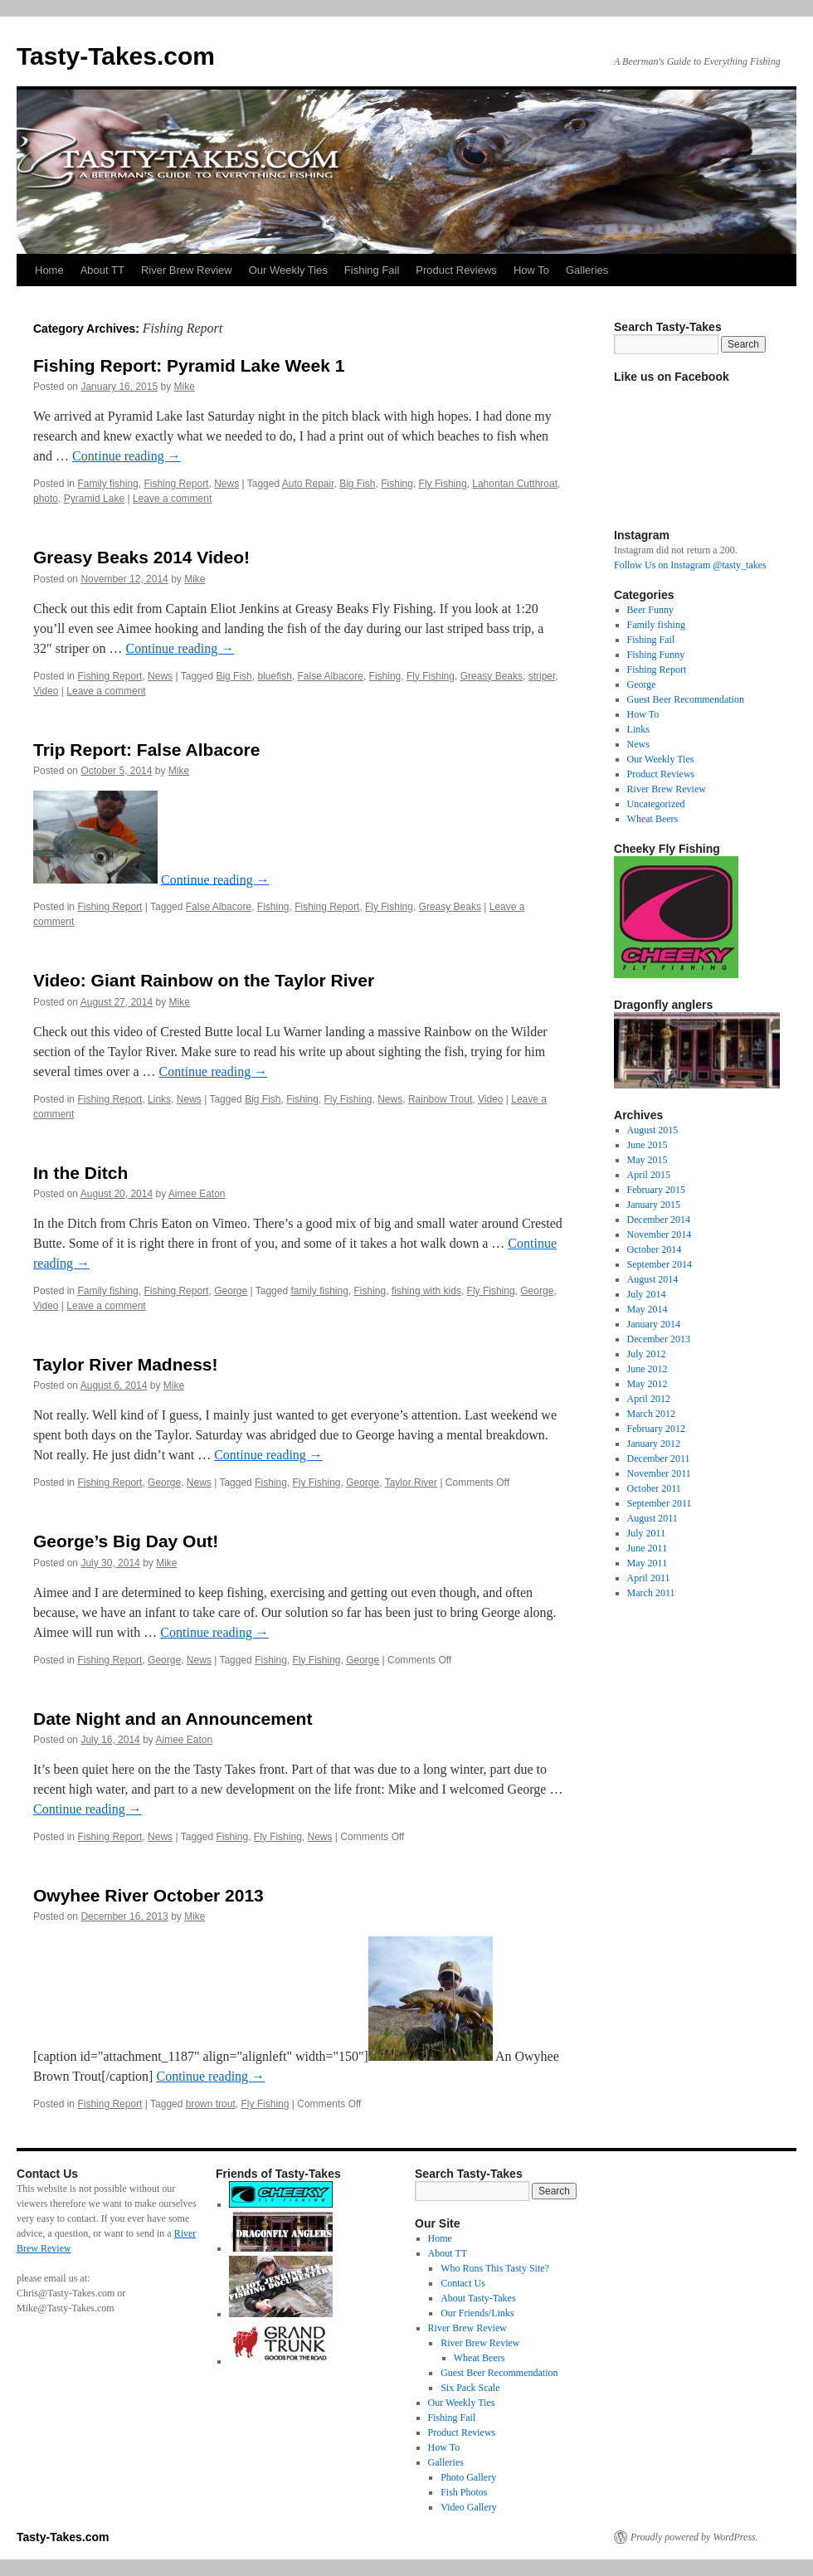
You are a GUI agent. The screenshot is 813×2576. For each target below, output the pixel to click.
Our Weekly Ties (288, 270)
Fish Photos (464, 2492)
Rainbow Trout (440, 1099)
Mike (184, 386)
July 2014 (646, 1294)
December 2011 (658, 1458)
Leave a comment (172, 498)
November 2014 (659, 1234)
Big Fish (357, 483)
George (230, 1291)
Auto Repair (308, 483)
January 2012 (653, 1443)
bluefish (274, 676)
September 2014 (659, 1264)
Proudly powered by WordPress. (694, 2537)
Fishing (397, 483)
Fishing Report (176, 483)
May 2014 (647, 1309)
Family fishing (107, 483)
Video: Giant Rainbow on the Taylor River (203, 980)
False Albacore (330, 676)
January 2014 (653, 1324)
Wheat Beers (653, 819)
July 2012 (646, 1354)
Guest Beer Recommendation (685, 699)
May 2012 (647, 1384)
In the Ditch (80, 1172)
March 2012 (651, 1413)
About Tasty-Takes (478, 2298)
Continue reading (126, 456)
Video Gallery (469, 2507)
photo (45, 498)
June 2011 (647, 1548)
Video (45, 691)
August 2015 (653, 1130)
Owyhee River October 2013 (148, 1895)
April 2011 (648, 1578)
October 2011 (654, 1488)
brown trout (211, 2104)
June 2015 (647, 1145)
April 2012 (648, 1399)
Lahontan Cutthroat (514, 483)
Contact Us (463, 2283)
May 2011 (647, 1563)
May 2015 (647, 1160)
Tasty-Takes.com (116, 56)
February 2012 (656, 1428)
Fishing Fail (371, 270)
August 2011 (652, 1518)
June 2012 (647, 1369)
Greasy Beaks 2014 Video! (141, 557)
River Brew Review (186, 270)
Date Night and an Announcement (172, 1718)
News (226, 483)
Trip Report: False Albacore (146, 749)
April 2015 (648, 1175)
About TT (102, 270)
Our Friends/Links (477, 2313)
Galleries (587, 270)
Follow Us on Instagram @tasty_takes (690, 565)
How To (531, 270)
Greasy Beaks (491, 676)
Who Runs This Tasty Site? (495, 2268)
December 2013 (658, 1339)
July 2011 (646, 1533)
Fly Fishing (443, 483)
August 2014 (653, 1279)
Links (159, 1099)
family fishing (319, 1291)
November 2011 (659, 1473)
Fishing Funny (656, 654)
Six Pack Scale (470, 2387)
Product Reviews (456, 270)
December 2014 (658, 1219)
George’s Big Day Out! (125, 1541)
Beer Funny (650, 610)
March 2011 (651, 1593)
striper (542, 676)
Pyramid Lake (94, 498)
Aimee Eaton (197, 1194)
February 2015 (656, 1189)
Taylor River (411, 1482)
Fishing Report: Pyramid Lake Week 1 (188, 365)
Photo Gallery (468, 2477)
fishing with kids (426, 1291)
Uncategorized (656, 804)
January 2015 (653, 1204)
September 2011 (659, 1503)
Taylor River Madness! (125, 1364)
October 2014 (654, 1249)
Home (49, 270)
